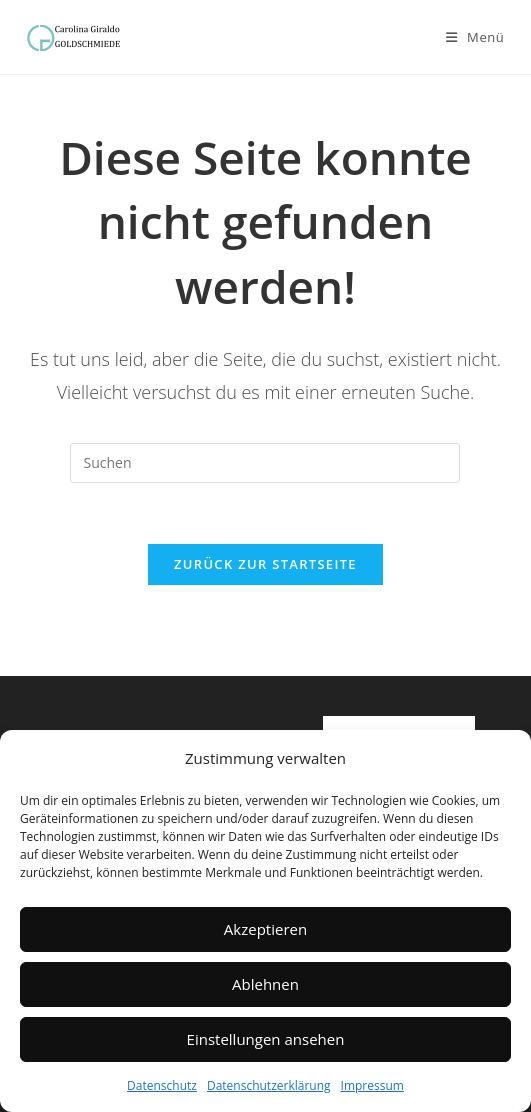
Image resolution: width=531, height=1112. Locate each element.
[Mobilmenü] (475, 37)
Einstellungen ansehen (266, 1039)
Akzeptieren (265, 929)
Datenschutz (162, 1085)
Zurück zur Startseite (265, 564)
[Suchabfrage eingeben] (265, 463)
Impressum (372, 1085)
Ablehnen (265, 984)
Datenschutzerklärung (269, 1085)
